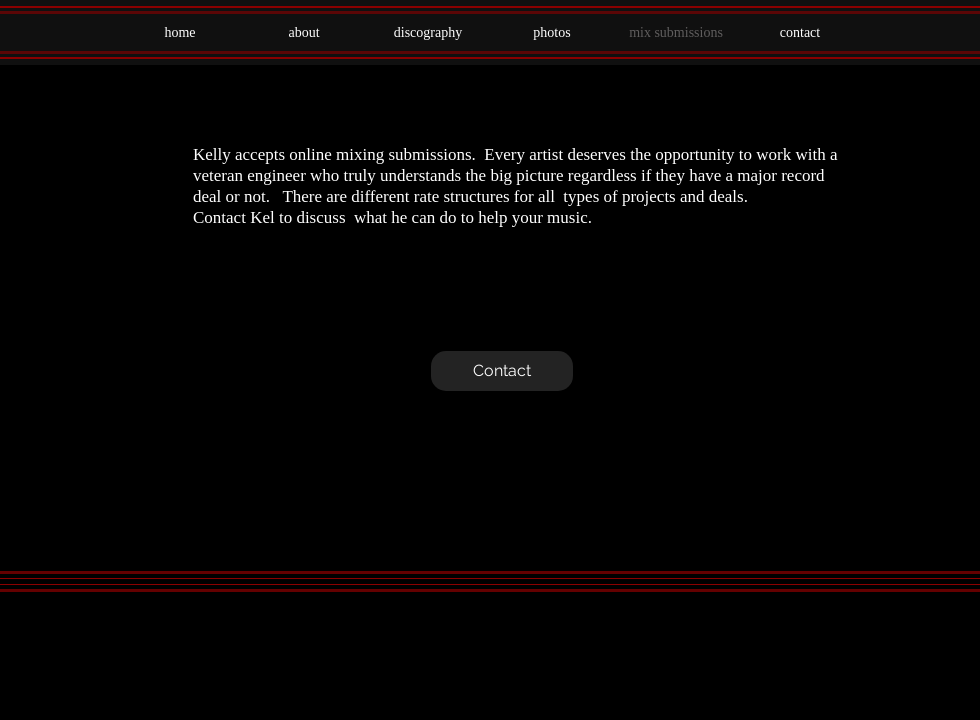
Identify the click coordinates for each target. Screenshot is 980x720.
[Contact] (502, 371)
